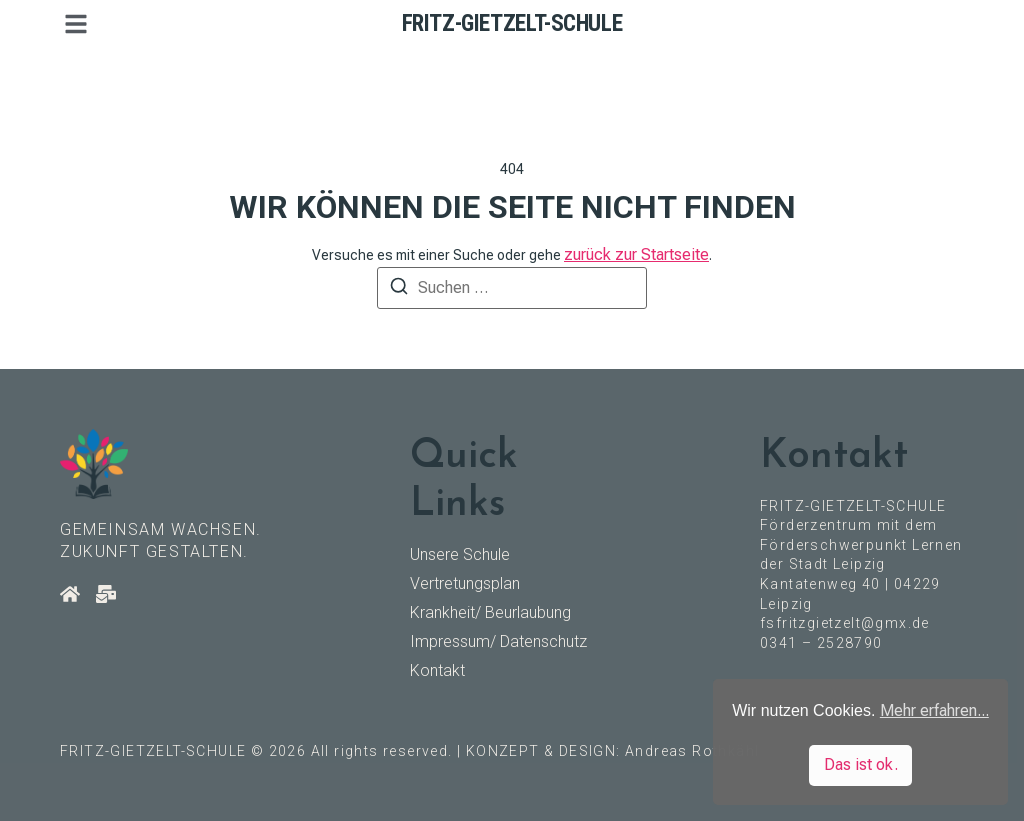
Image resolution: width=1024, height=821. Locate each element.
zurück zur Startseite (636, 254)
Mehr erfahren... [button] (934, 710)
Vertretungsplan (465, 583)
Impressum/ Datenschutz (498, 641)
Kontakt (437, 670)
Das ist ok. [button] (861, 764)
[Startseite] (70, 594)
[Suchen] (399, 289)
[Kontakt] (106, 594)
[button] (76, 24)
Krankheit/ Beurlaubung (490, 612)
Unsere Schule (460, 554)
